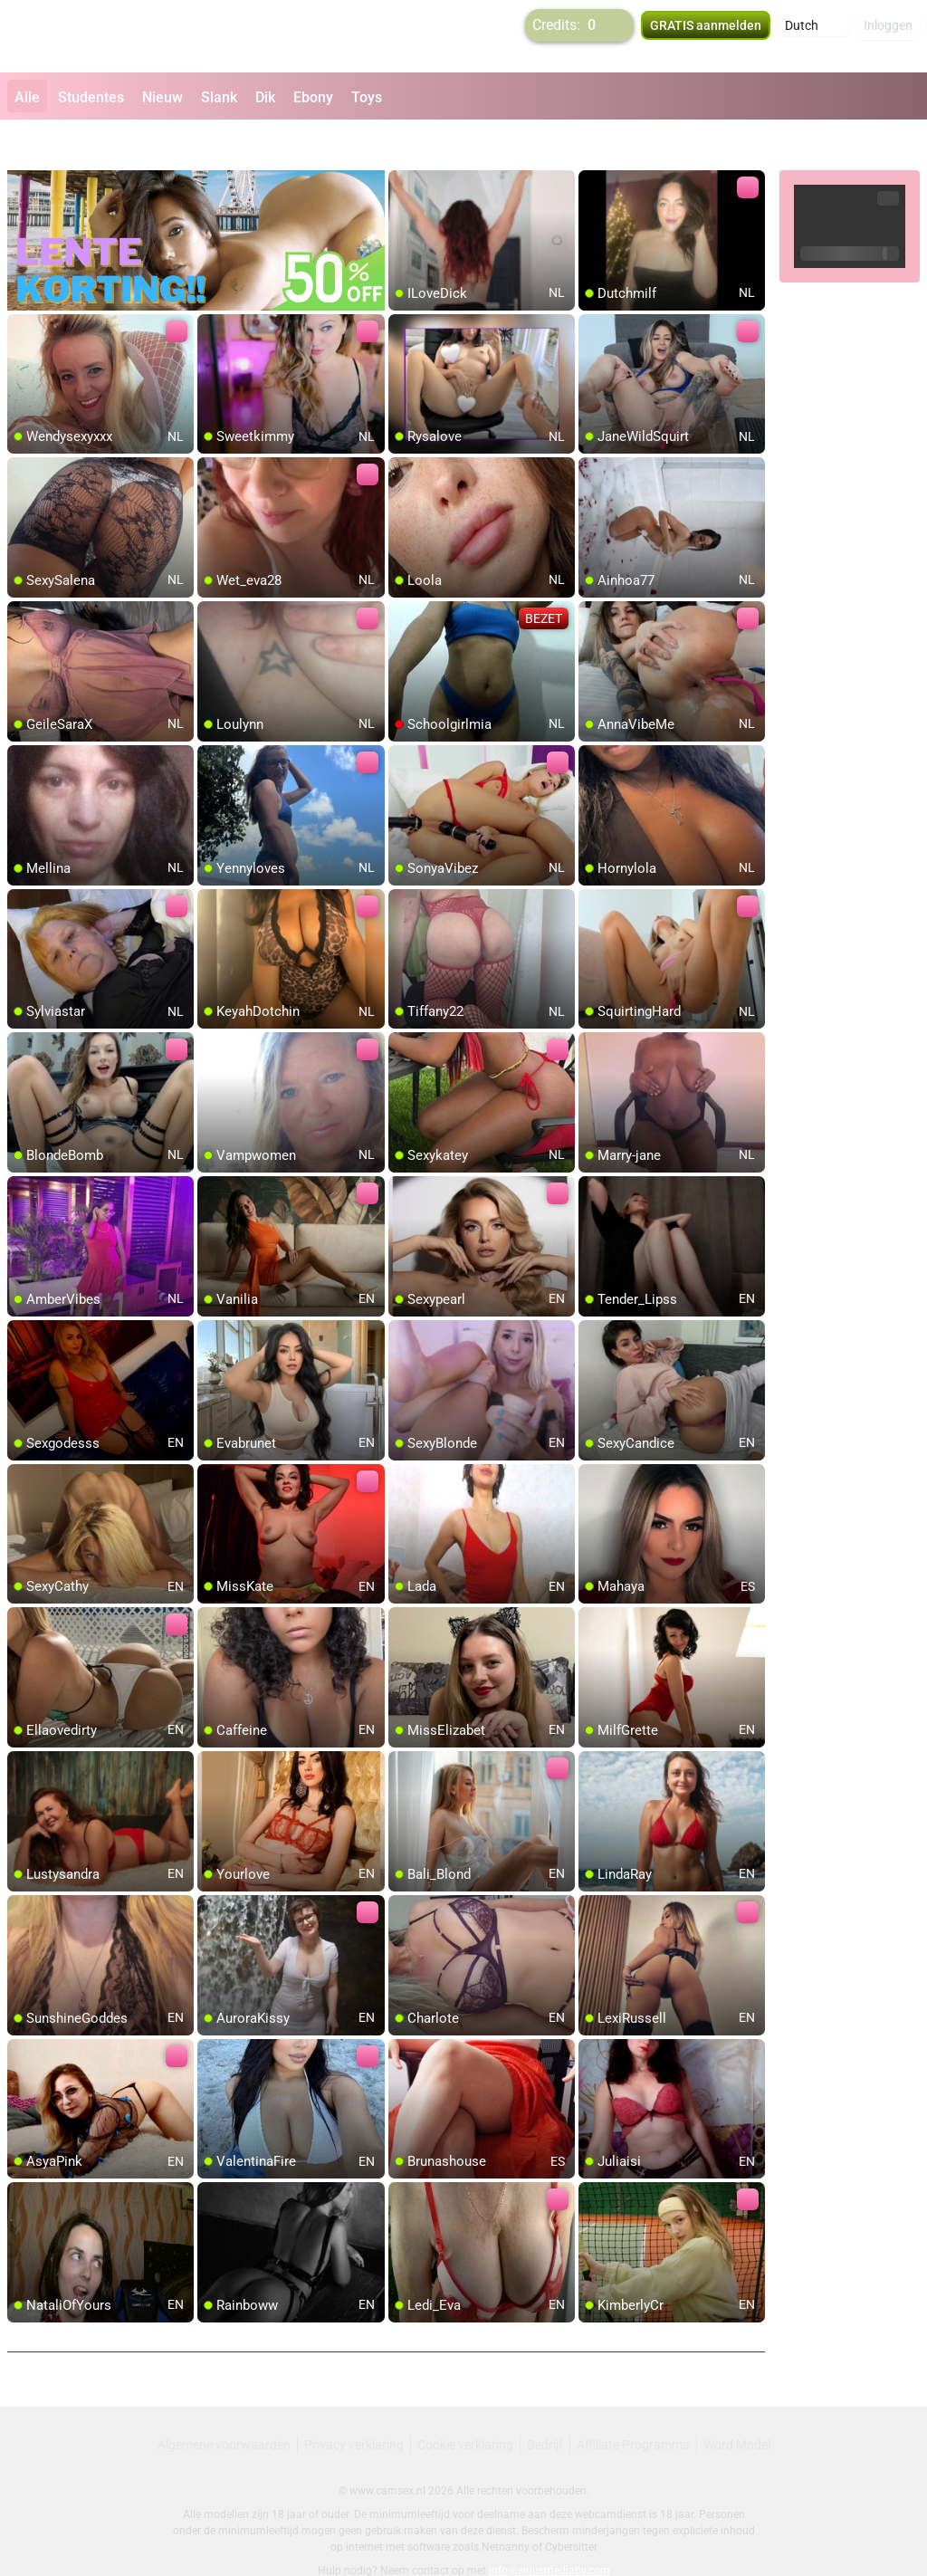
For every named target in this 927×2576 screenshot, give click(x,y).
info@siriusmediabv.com (549, 2531)
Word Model (736, 2406)
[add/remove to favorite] (403, 145)
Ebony (313, 97)
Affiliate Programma (633, 2406)
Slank (219, 97)
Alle (27, 97)
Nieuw (162, 97)
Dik (265, 97)
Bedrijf (545, 2406)
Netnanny (507, 2508)
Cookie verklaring (465, 2406)
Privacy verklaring (354, 2406)
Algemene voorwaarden (224, 2406)
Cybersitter (571, 2508)
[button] (813, 36)
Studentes (91, 97)
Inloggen (888, 36)
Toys (366, 97)
